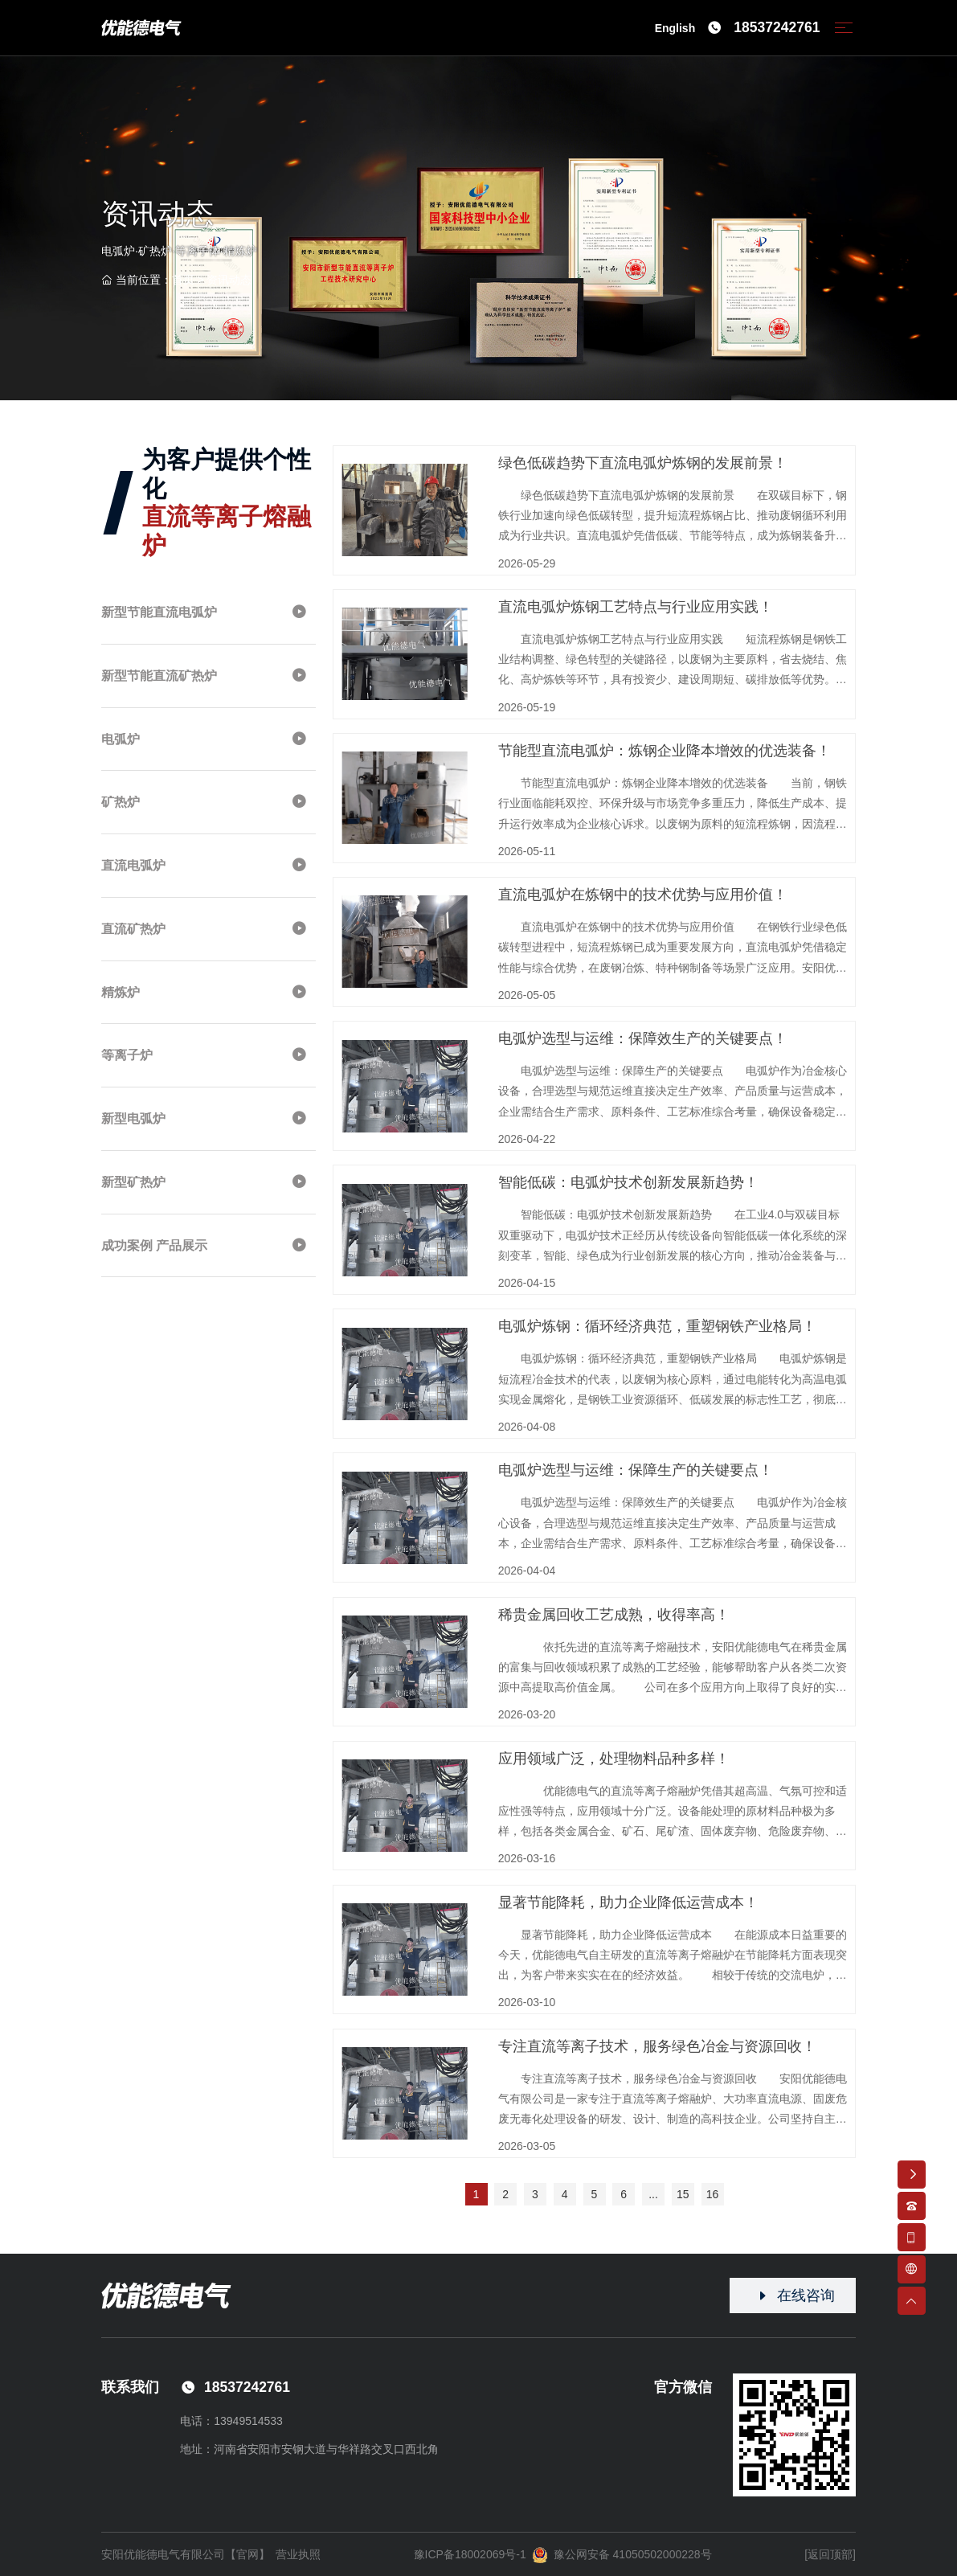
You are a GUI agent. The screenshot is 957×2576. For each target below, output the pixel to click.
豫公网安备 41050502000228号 (622, 2555)
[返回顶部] (830, 2554)
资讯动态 (229, 279)
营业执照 (298, 2554)
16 (712, 2194)
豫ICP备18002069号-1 (470, 2554)
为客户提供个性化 (226, 502)
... (653, 2194)
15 (683, 2194)
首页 (183, 279)
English (675, 28)
